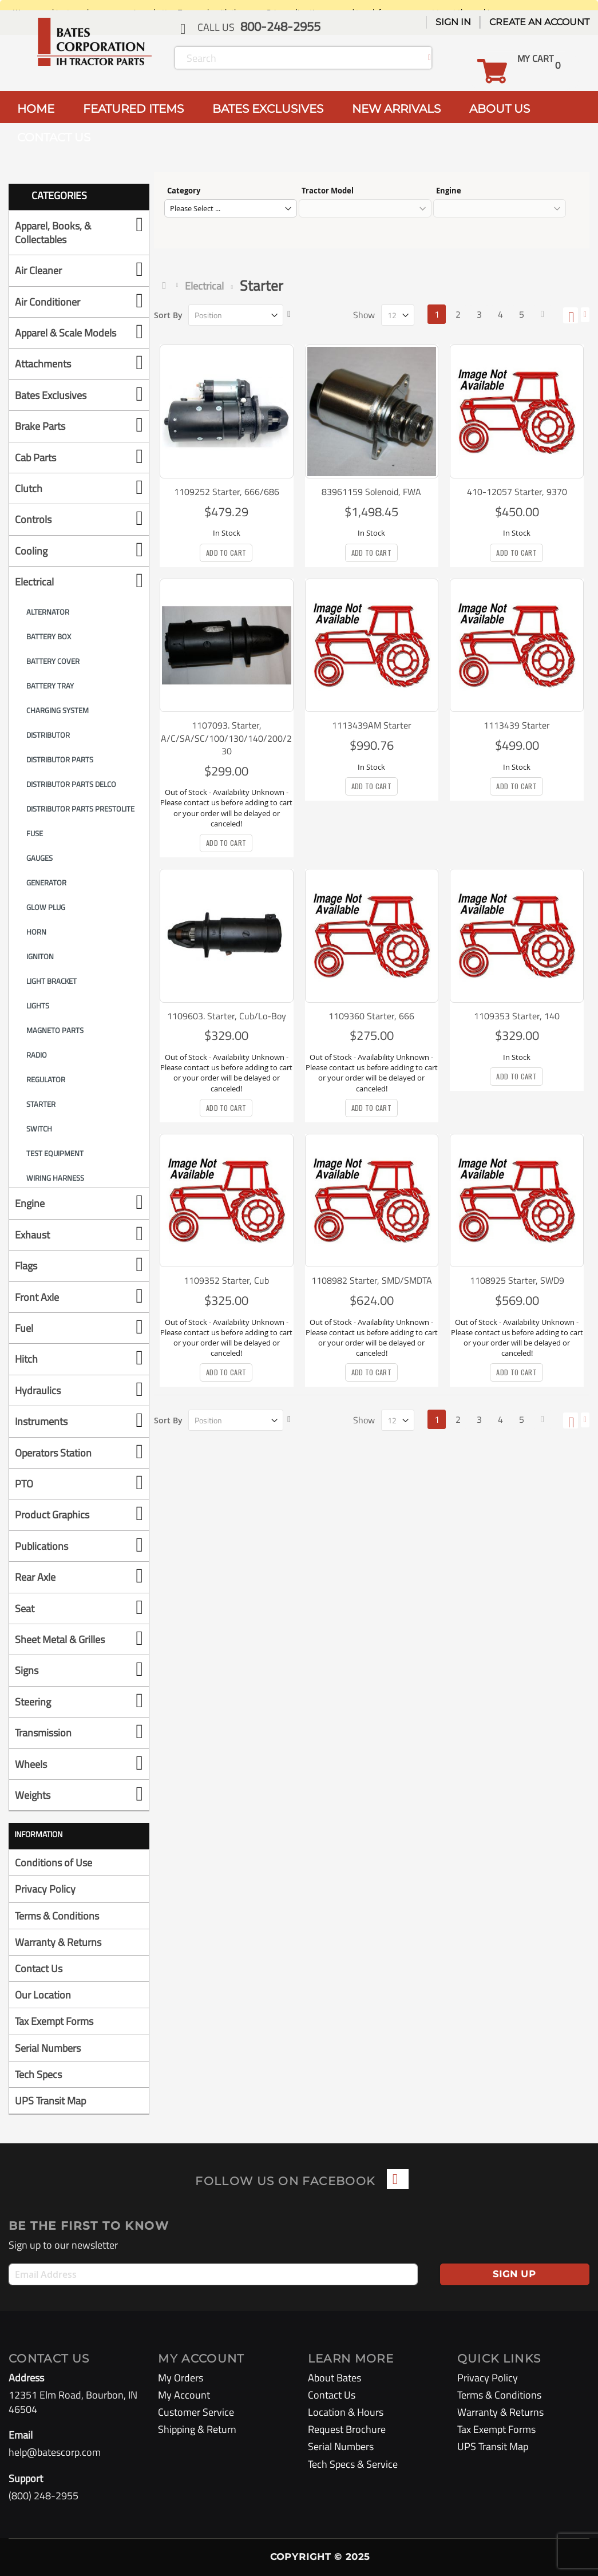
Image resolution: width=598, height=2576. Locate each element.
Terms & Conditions (57, 1916)
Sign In (453, 22)
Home (167, 285)
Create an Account (539, 22)
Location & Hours (345, 2412)
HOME (35, 109)
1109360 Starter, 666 (371, 1016)
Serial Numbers (48, 2048)
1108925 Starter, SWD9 (517, 1280)
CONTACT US (53, 137)
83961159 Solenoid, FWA (371, 491)
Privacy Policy (45, 1889)
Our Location (43, 1995)
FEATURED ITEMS (133, 109)
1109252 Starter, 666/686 (226, 491)
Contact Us (38, 1968)
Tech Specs (38, 2074)
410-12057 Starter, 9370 (517, 491)
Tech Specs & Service (353, 2464)
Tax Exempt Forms (54, 2021)
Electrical (204, 286)
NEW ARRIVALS (396, 109)
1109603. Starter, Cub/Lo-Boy (226, 1016)
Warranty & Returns (58, 1942)
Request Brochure (347, 2429)
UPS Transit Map (50, 2100)
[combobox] (303, 57)
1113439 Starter (517, 725)
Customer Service (196, 2412)
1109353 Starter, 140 (517, 1016)
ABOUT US (499, 109)
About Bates (334, 2377)
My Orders (180, 2377)
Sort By (168, 315)
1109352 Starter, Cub (226, 1280)
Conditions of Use (53, 1862)
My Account (184, 2395)
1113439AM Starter (371, 725)
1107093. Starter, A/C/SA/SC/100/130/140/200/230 (226, 738)
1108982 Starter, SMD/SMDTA (371, 1280)
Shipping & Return (197, 2429)
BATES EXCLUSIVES (267, 109)
